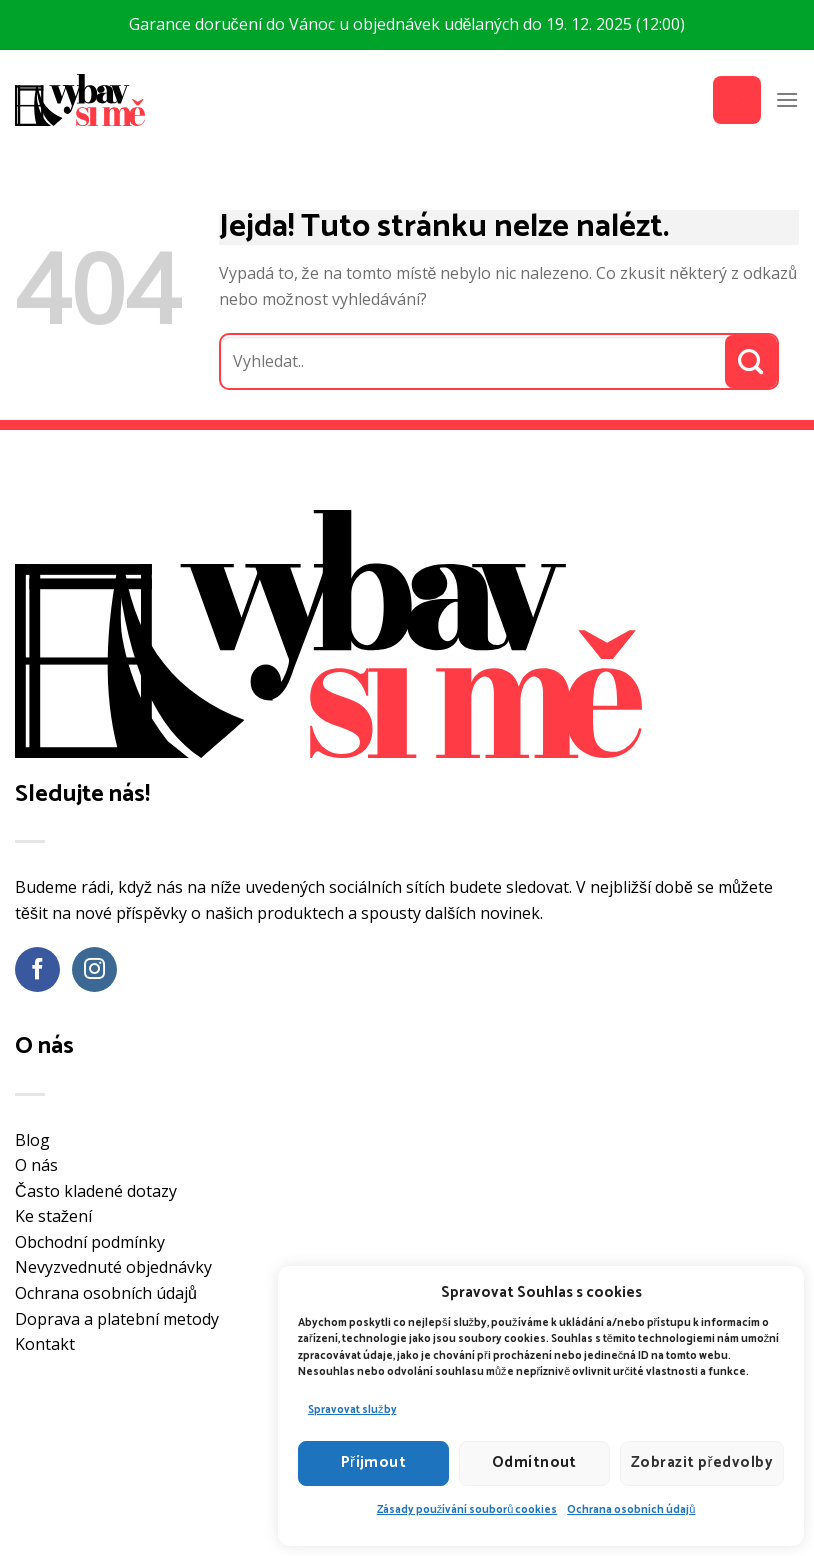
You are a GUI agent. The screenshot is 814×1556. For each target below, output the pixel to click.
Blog (32, 1140)
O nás (36, 1165)
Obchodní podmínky (90, 1242)
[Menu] (787, 99)
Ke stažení (53, 1216)
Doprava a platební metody (117, 1319)
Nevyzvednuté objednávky (113, 1267)
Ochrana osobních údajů (631, 1510)
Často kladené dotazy (96, 1191)
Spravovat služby (352, 1410)
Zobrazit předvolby (702, 1462)
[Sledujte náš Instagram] (94, 969)
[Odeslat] (751, 361)
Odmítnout (534, 1462)
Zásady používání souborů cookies (467, 1510)
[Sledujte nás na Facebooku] (37, 969)
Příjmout (374, 1462)
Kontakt (45, 1344)
